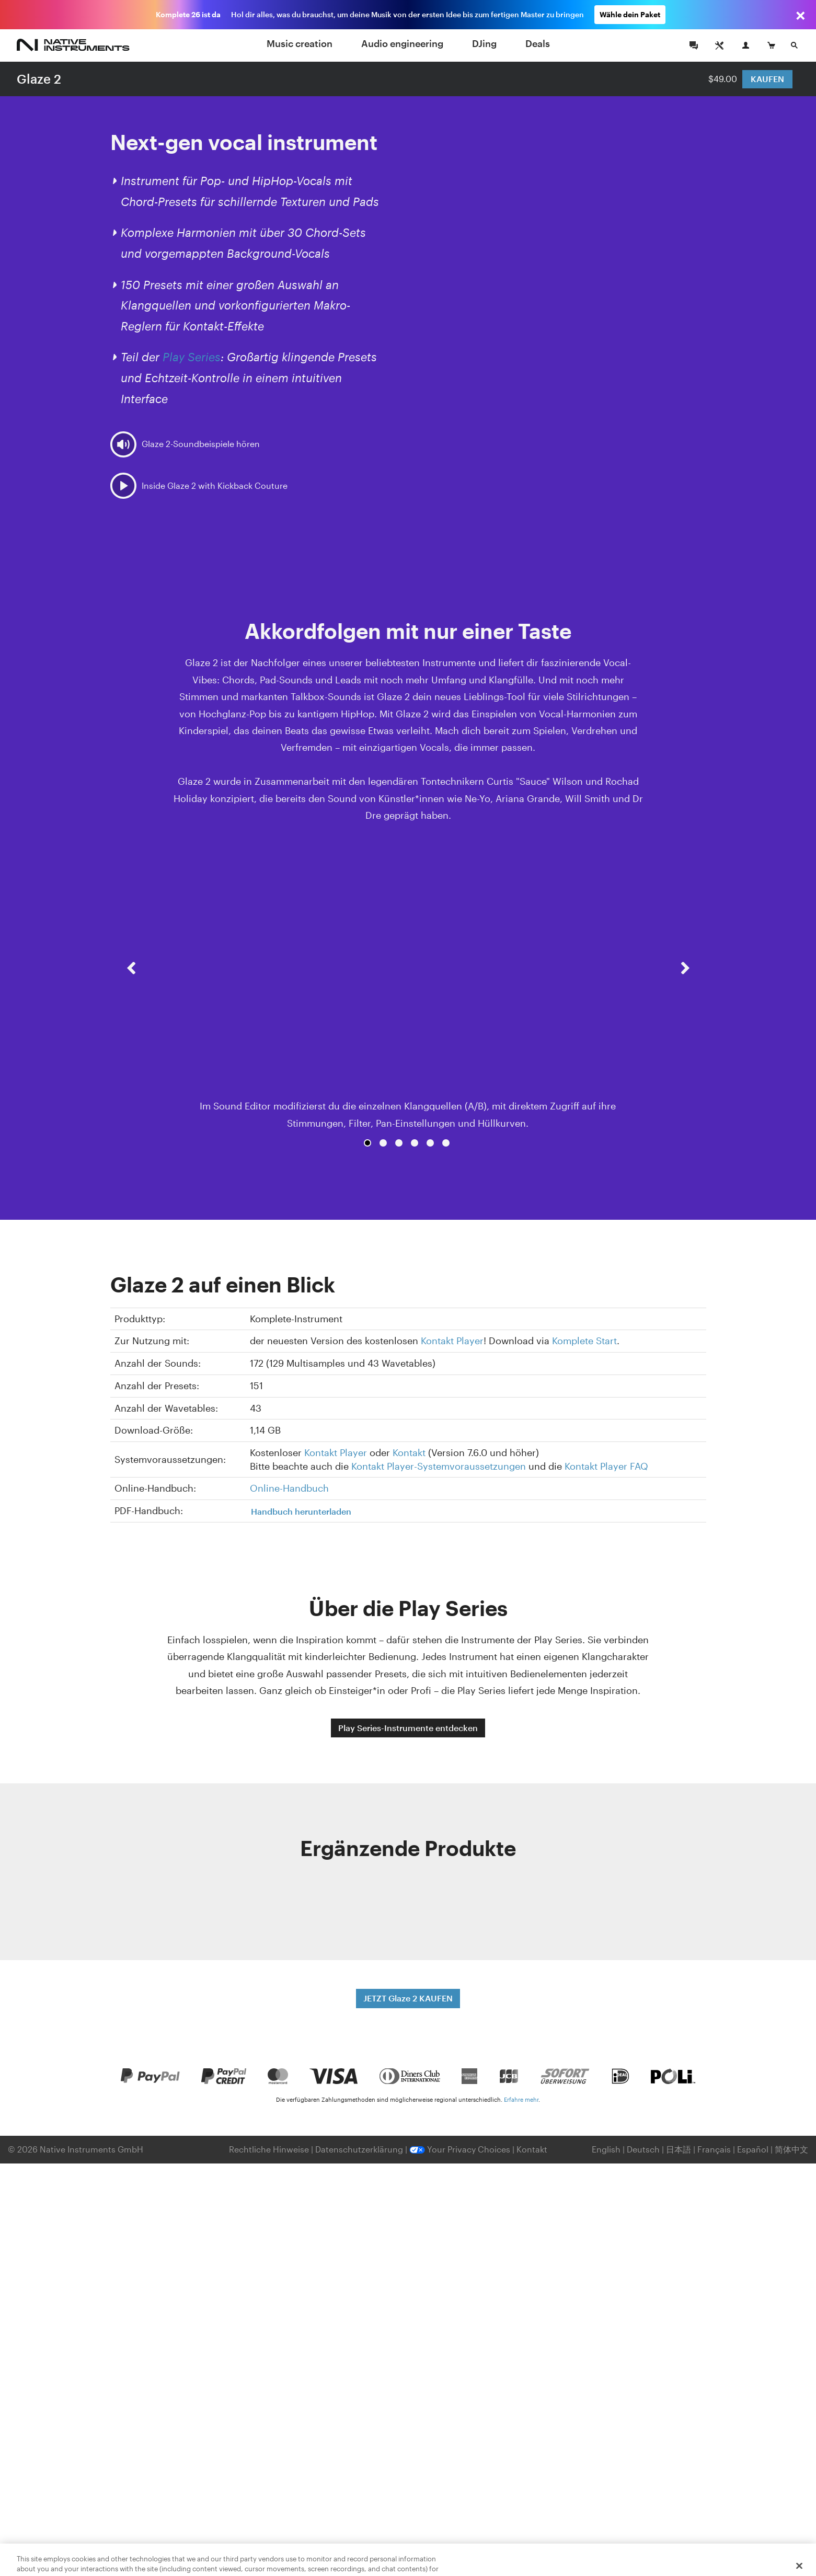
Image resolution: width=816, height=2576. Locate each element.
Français (714, 2149)
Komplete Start (584, 1340)
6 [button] (446, 1143)
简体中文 (791, 2149)
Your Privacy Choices (459, 2149)
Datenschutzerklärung (360, 2149)
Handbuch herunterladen (301, 1511)
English (606, 2149)
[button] (131, 997)
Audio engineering (402, 43)
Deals (537, 43)
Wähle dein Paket (630, 14)
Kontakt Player (452, 1340)
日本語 (678, 2149)
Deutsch (643, 2149)
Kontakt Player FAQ (606, 1466)
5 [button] (430, 1143)
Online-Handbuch (289, 1488)
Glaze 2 (39, 78)
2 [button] (383, 1143)
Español (752, 2149)
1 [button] (367, 1143)
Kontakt (409, 1452)
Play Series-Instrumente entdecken (408, 1728)
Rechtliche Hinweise (270, 2149)
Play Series (192, 356)
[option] (408, 987)
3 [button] (399, 1143)
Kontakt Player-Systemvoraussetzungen (438, 1466)
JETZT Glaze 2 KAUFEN (408, 1998)
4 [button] (414, 1143)
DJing (484, 43)
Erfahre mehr (521, 2099)
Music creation (299, 43)
